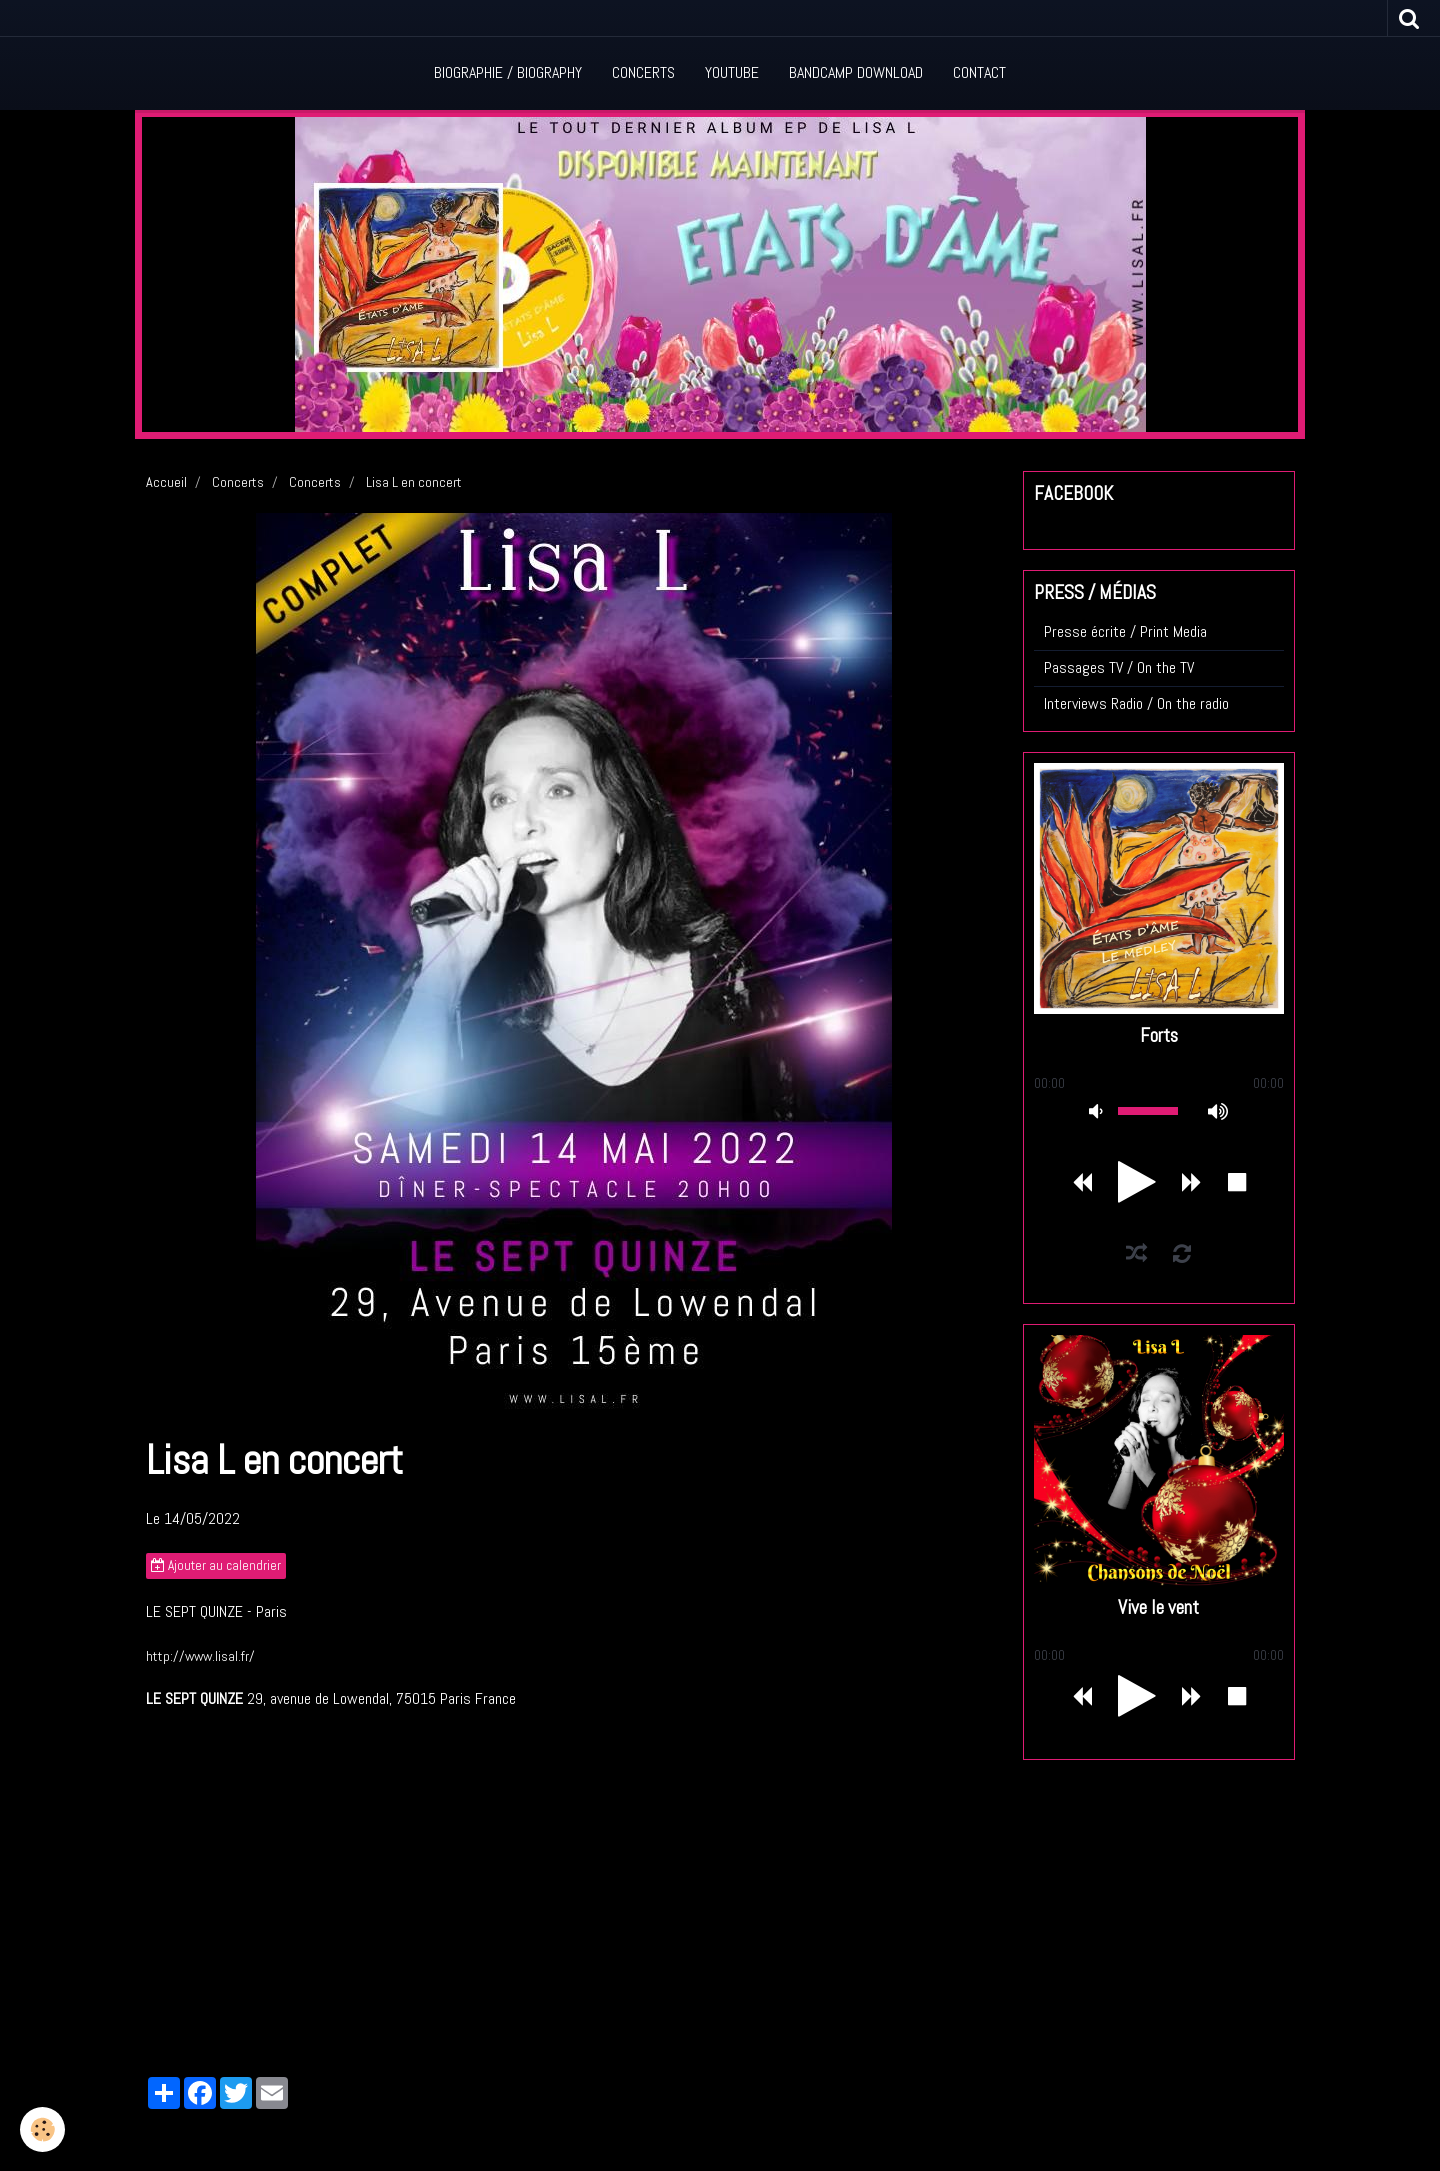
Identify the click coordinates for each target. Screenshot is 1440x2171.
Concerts (643, 72)
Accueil (166, 482)
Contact (979, 72)
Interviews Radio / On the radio (1136, 703)
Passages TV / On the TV (1119, 667)
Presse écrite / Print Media (1125, 631)
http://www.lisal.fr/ (200, 1656)
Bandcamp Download (856, 72)
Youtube (732, 72)
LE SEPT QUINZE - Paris (216, 1611)
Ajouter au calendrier (216, 1565)
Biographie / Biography (508, 72)
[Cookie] (42, 2129)
